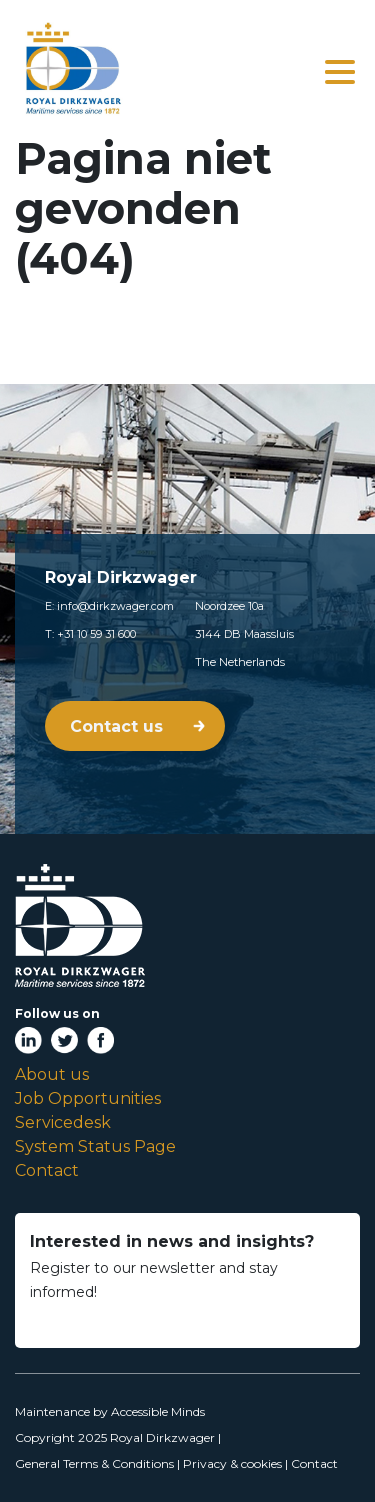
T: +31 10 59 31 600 (90, 634)
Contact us (119, 726)
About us (52, 1074)
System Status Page (95, 1146)
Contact (47, 1170)
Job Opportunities (88, 1098)
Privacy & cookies (232, 1463)
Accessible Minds (158, 1411)
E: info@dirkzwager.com (109, 606)
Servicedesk (63, 1122)
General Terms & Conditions (94, 1463)
